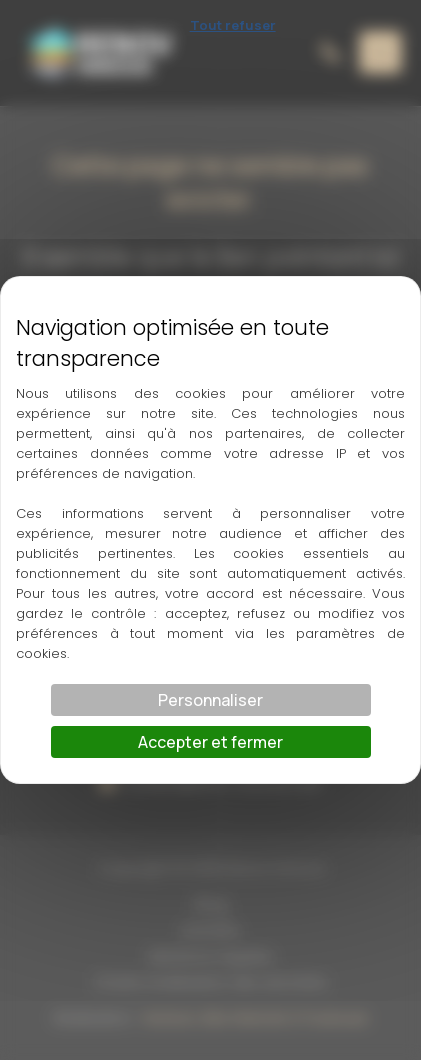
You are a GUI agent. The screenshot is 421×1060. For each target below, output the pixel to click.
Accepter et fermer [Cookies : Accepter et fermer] (210, 742)
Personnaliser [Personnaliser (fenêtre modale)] (210, 700)
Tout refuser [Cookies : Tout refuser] (233, 25)
